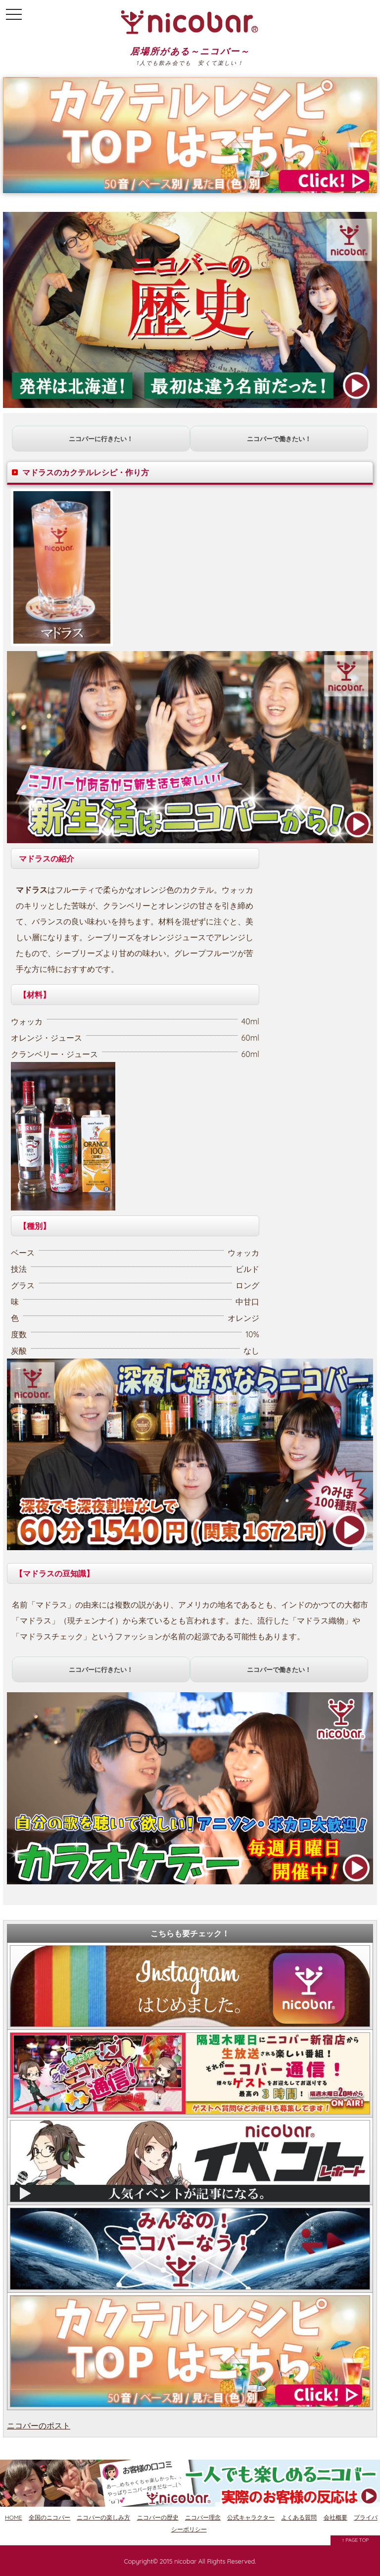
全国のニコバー (49, 2517)
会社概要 (335, 2517)
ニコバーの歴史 (158, 2517)
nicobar (185, 2561)
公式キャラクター (251, 2517)
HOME (13, 2517)
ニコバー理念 (203, 2517)
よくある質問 (299, 2517)
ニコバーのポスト (38, 2425)
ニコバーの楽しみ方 (103, 2517)
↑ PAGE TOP (355, 2540)
